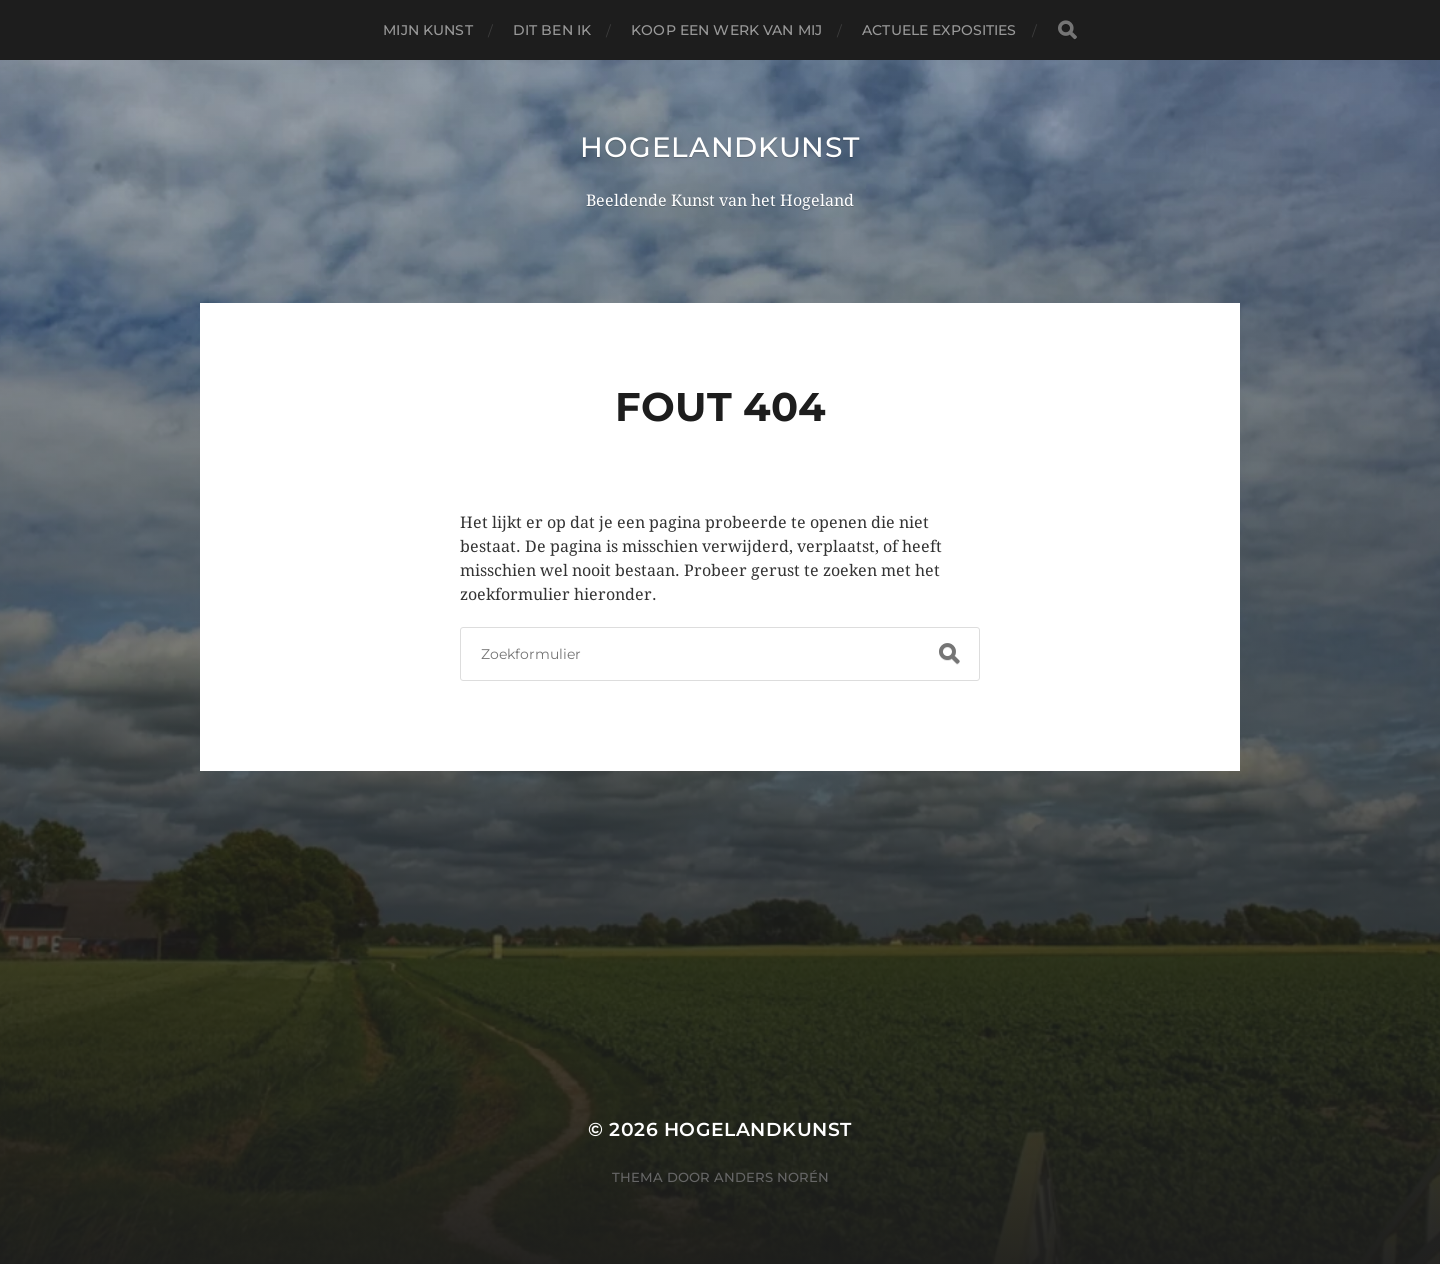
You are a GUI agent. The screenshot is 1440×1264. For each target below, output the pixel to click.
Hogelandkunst (719, 147)
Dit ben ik (552, 30)
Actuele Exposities (939, 30)
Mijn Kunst (427, 30)
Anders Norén (771, 1177)
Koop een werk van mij (726, 30)
